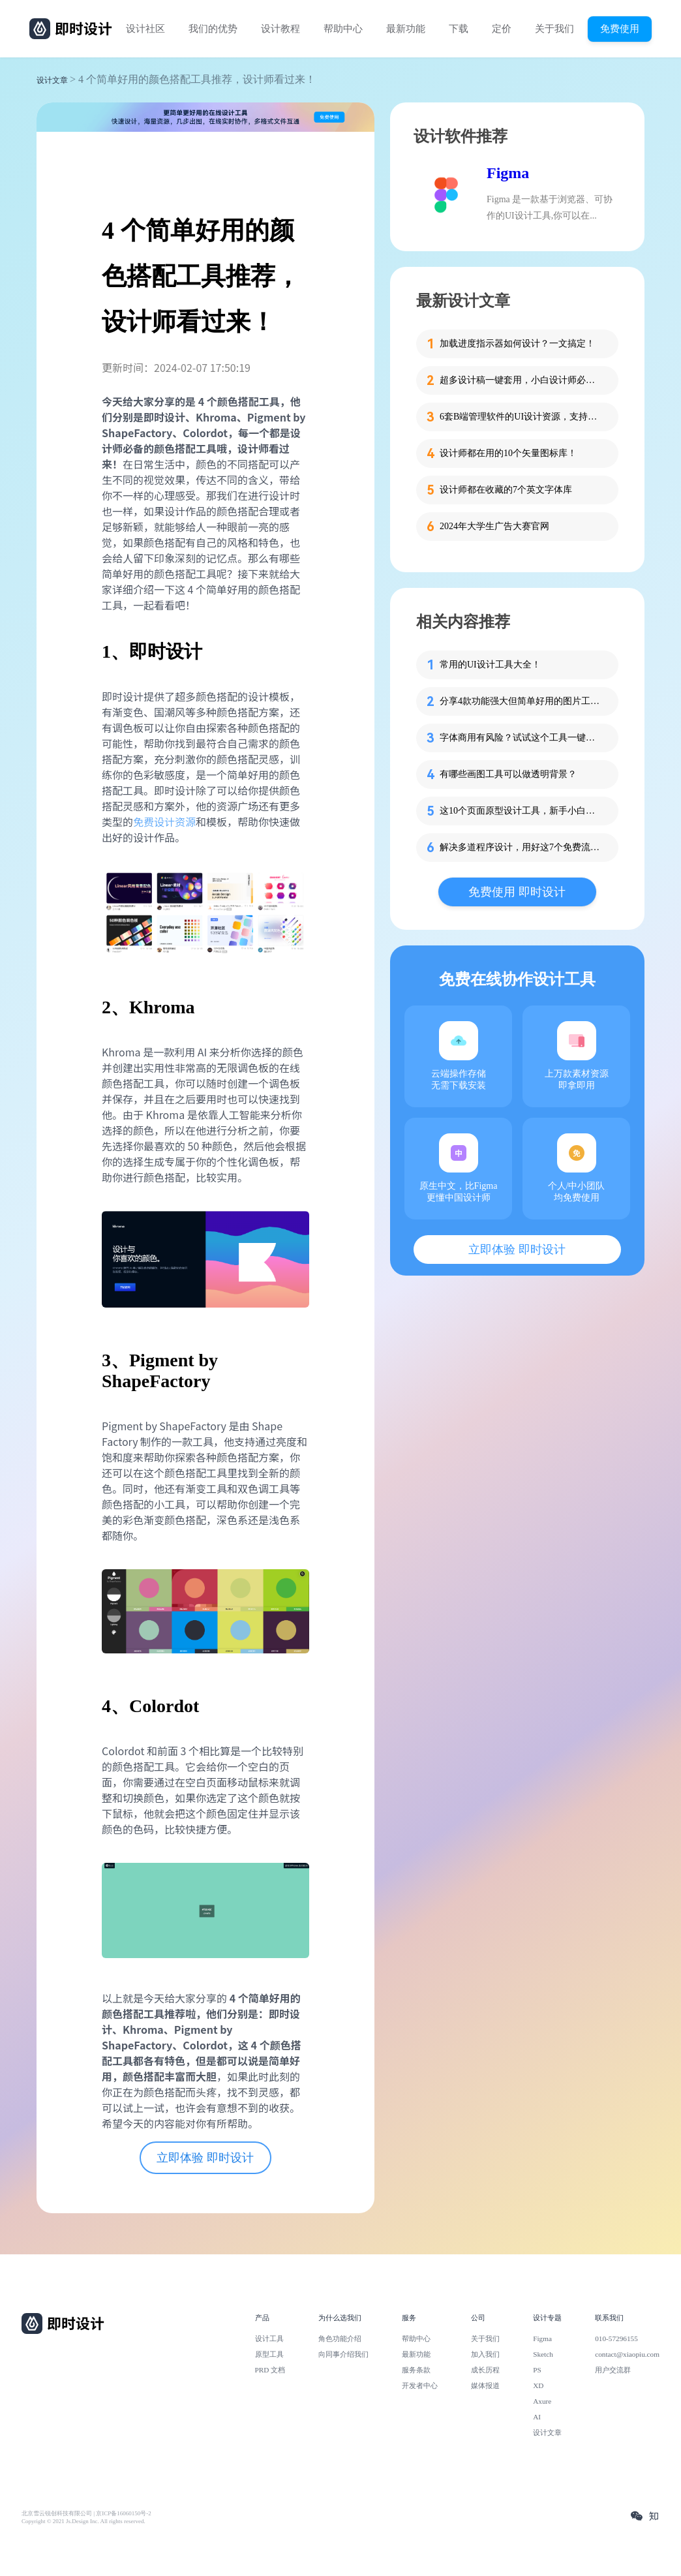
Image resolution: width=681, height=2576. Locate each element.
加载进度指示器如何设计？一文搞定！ (517, 343)
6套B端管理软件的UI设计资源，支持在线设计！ (521, 417)
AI (537, 2417)
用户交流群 (613, 2370)
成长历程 (485, 2370)
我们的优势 (213, 28)
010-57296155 (616, 2338)
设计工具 (269, 2338)
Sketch (543, 2354)
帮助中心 (343, 28)
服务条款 (416, 2370)
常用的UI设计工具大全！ (490, 664)
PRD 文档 (270, 2370)
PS (537, 2370)
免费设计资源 (164, 821)
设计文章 (52, 80)
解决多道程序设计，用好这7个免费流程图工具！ (521, 847)
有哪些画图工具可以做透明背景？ (508, 774)
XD (538, 2385)
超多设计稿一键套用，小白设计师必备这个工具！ (521, 380)
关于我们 (554, 28)
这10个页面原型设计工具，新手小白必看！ (521, 811)
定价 (501, 28)
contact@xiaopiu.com (627, 2354)
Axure (542, 2401)
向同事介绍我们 (343, 2354)
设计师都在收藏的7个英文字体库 (506, 490)
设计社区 (145, 28)
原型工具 (269, 2354)
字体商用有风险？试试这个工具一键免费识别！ (521, 738)
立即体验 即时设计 (205, 2157)
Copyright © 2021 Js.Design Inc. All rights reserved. (83, 2521)
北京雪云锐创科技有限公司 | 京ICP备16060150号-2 (86, 2513)
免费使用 (619, 28)
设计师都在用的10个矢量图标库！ (508, 453)
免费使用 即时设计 (517, 891)
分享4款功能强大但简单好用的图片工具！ (521, 701)
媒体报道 (485, 2385)
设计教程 (280, 28)
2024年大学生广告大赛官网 (494, 526)
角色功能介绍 (339, 2338)
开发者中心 (420, 2385)
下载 (458, 28)
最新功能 (405, 28)
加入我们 (485, 2354)
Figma (508, 172)
